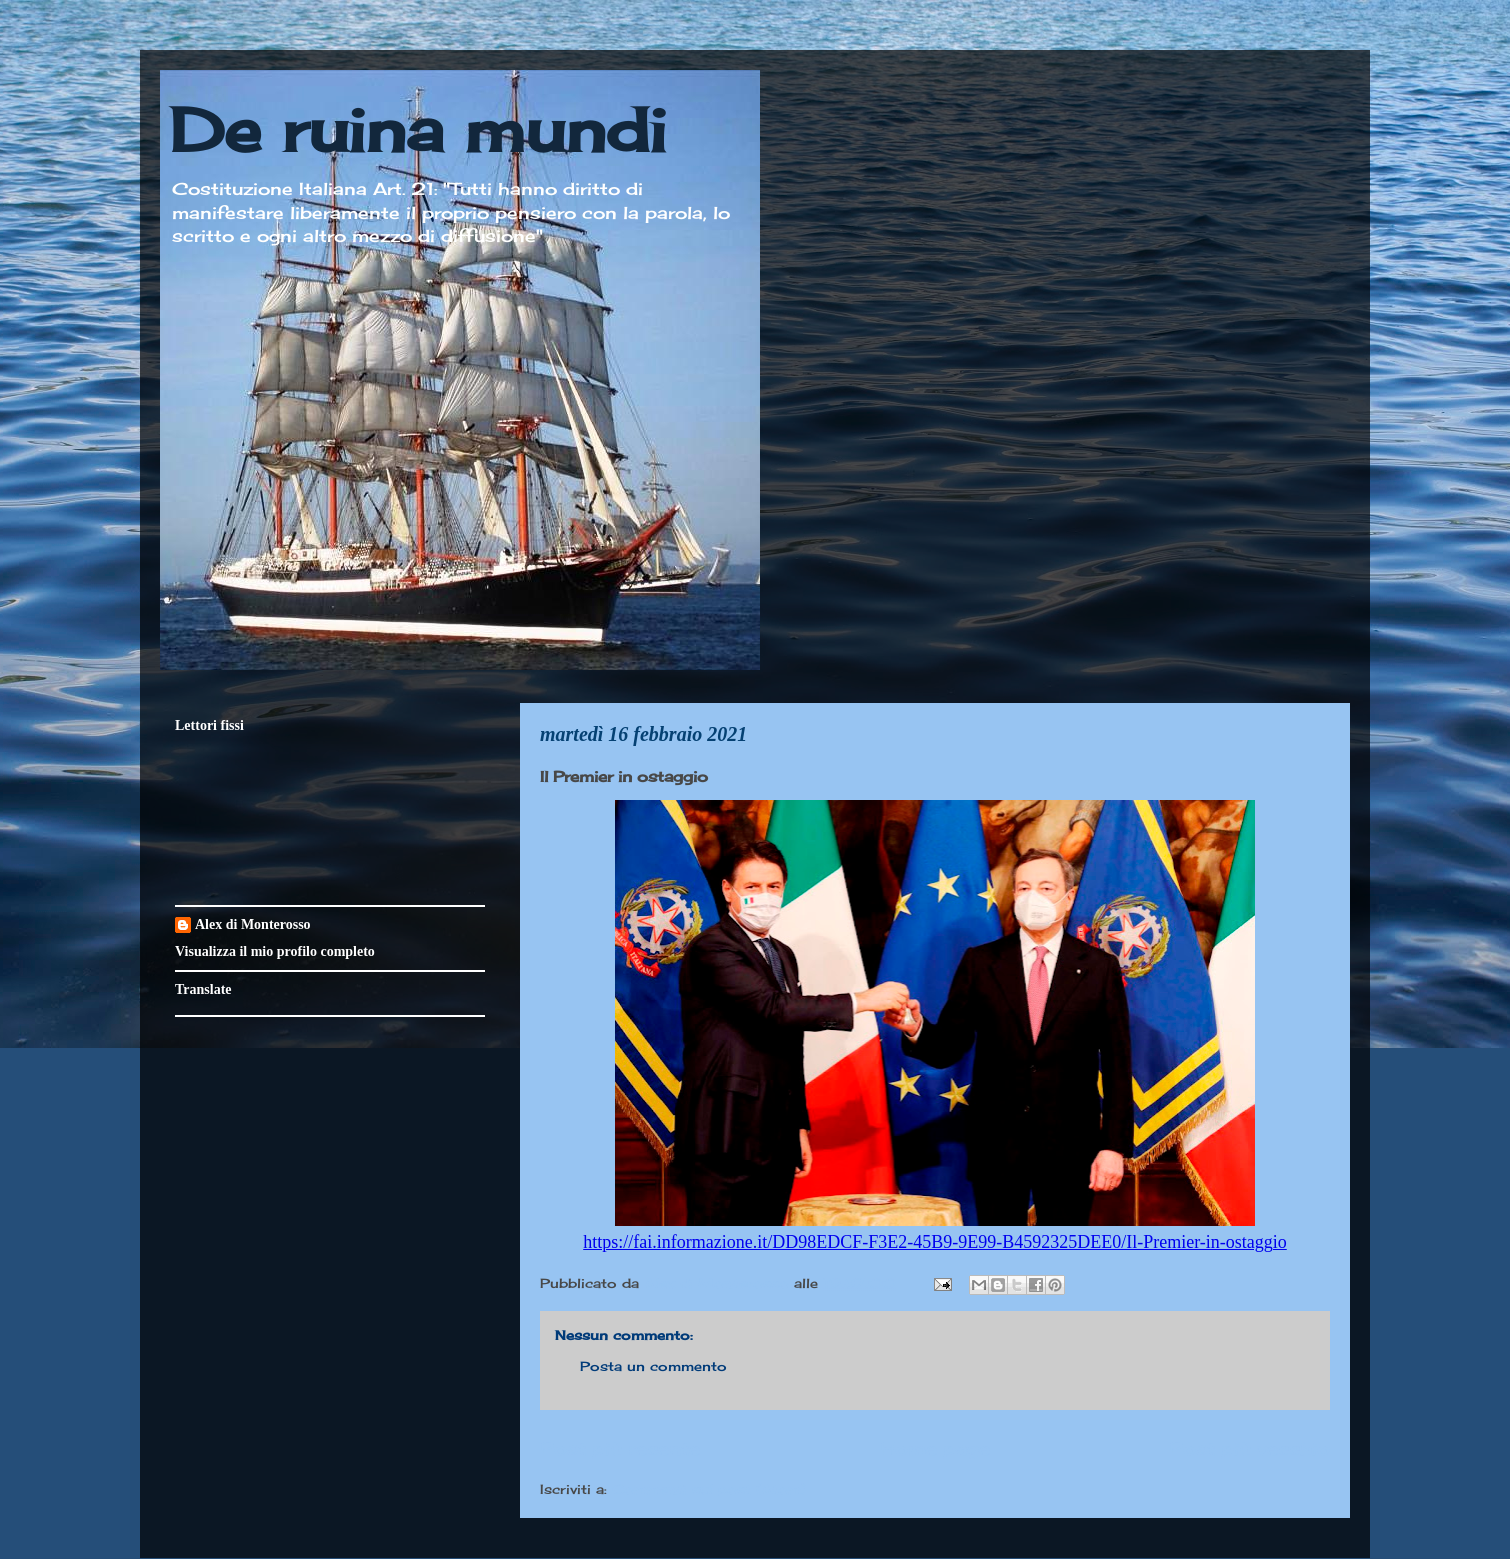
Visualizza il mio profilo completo (275, 951)
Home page (935, 1448)
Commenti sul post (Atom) (709, 1489)
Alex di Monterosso (253, 924)
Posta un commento (653, 1366)
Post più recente (620, 1448)
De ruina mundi (418, 129)
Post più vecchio (1249, 1448)
